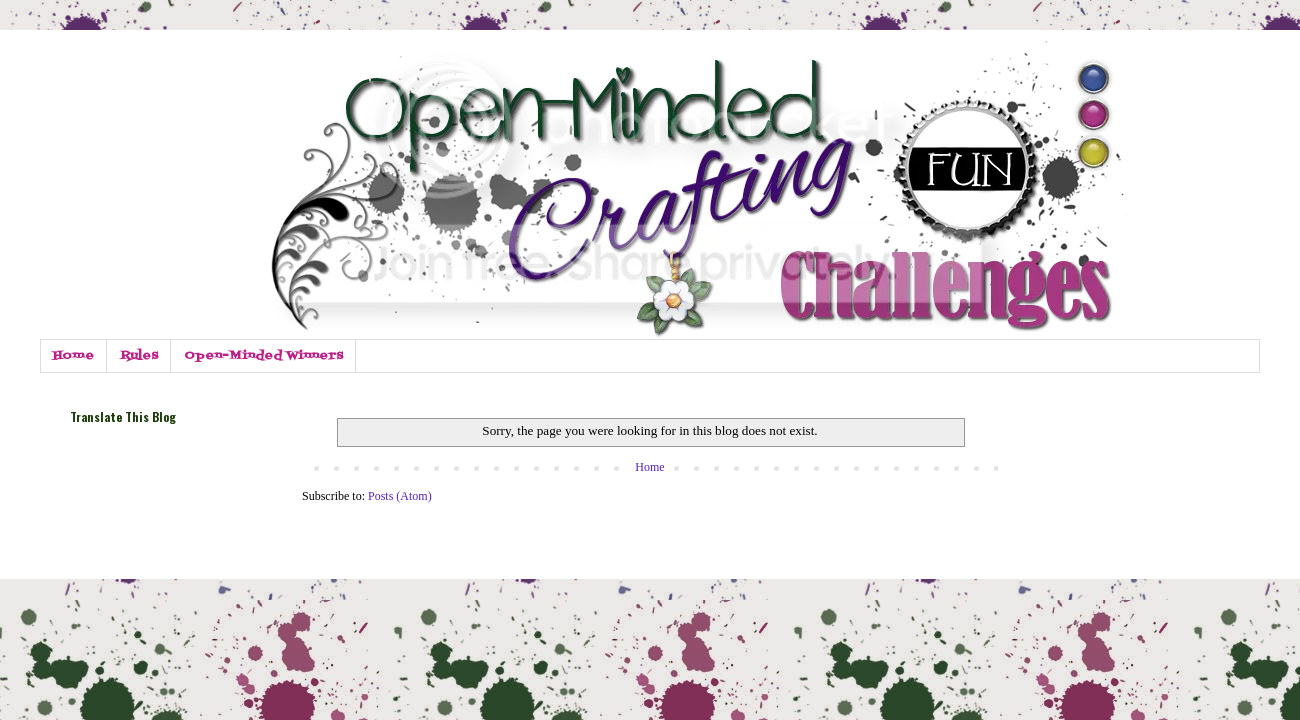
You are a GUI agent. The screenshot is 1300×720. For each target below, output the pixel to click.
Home (73, 356)
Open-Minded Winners (263, 356)
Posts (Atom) (400, 496)
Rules (139, 356)
